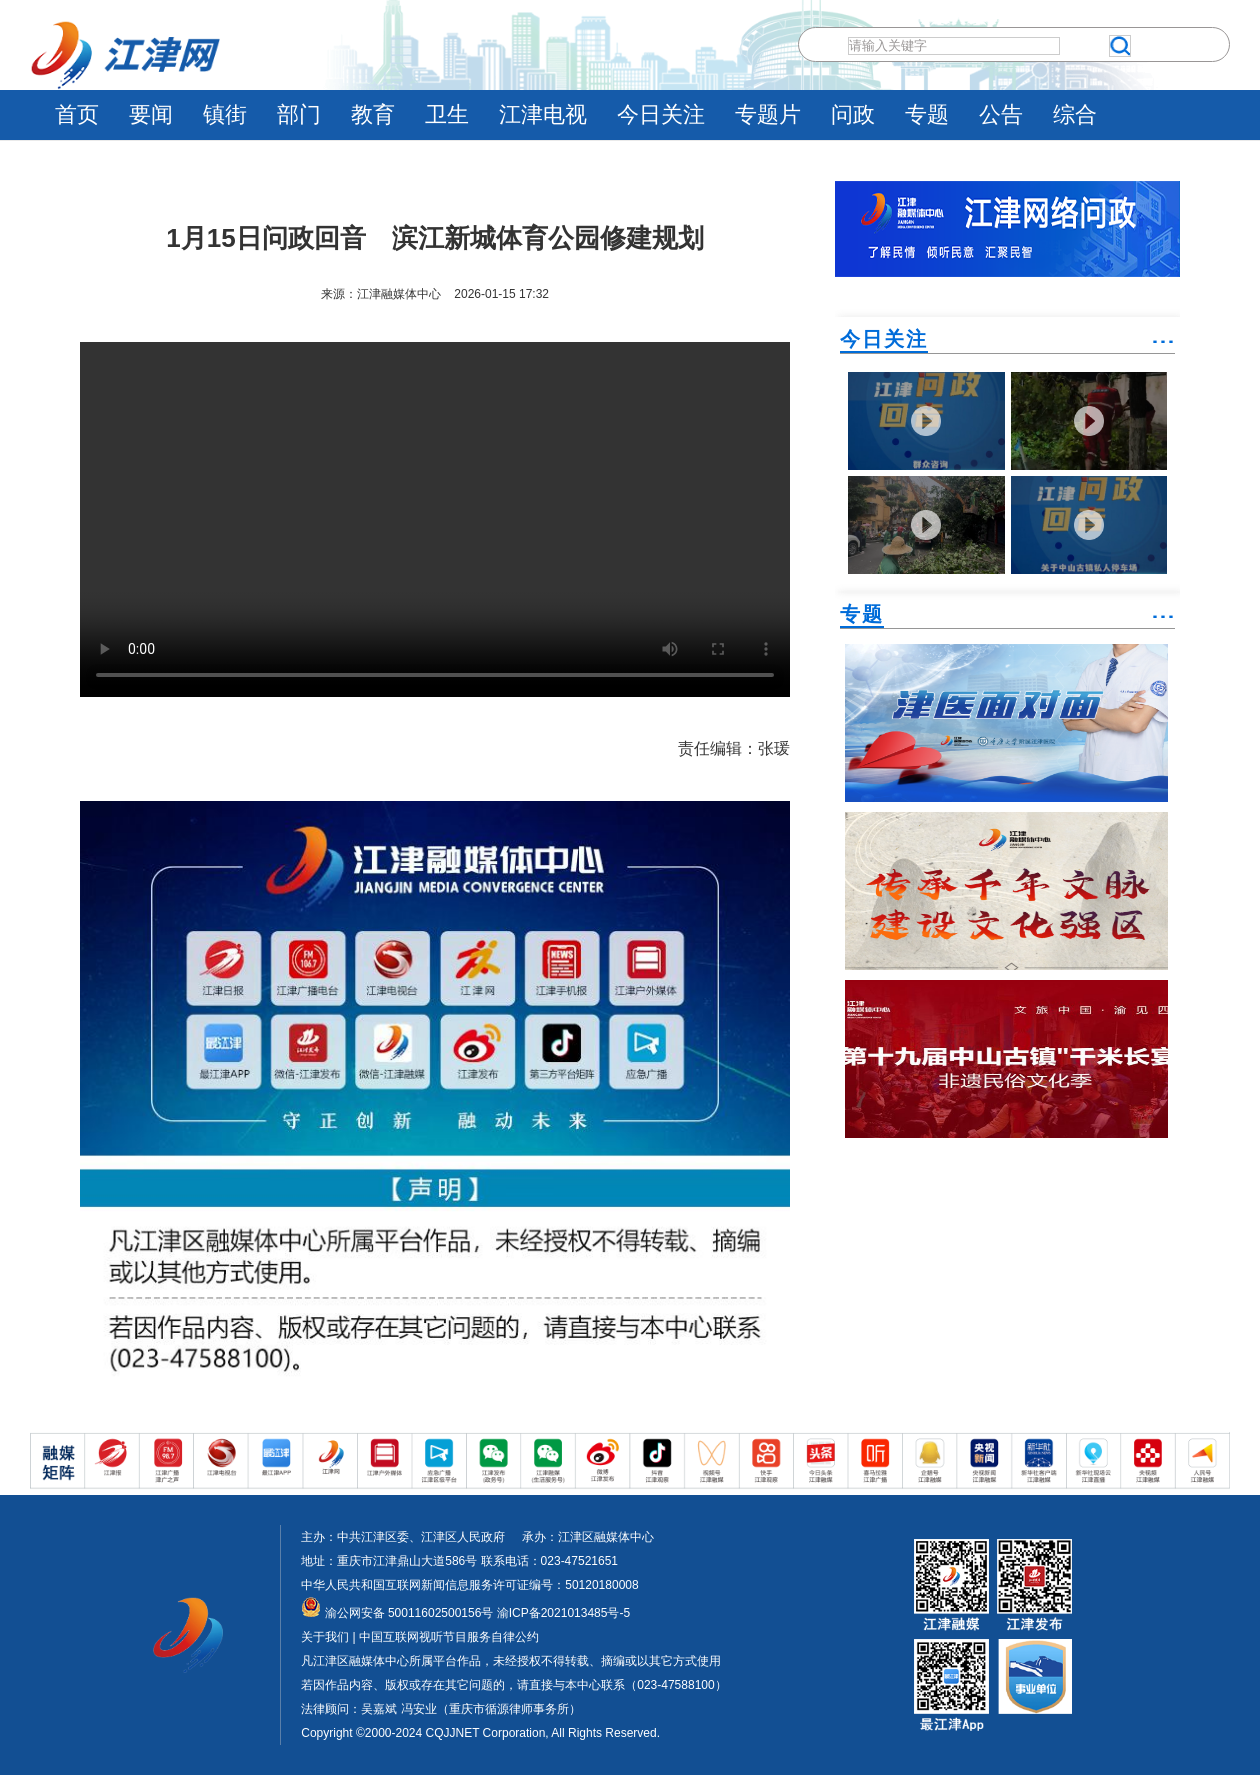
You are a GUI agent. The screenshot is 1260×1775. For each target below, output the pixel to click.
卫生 (447, 114)
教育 (373, 114)
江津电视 (543, 114)
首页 (77, 114)
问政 (853, 114)
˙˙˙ (1163, 349)
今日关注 (661, 114)
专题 (927, 114)
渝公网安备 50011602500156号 (397, 1613)
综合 (1075, 114)
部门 (299, 114)
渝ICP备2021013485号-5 (561, 1613)
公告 (1001, 114)
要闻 (151, 114)
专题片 (768, 114)
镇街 (225, 114)
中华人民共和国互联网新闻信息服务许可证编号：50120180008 (469, 1585)
